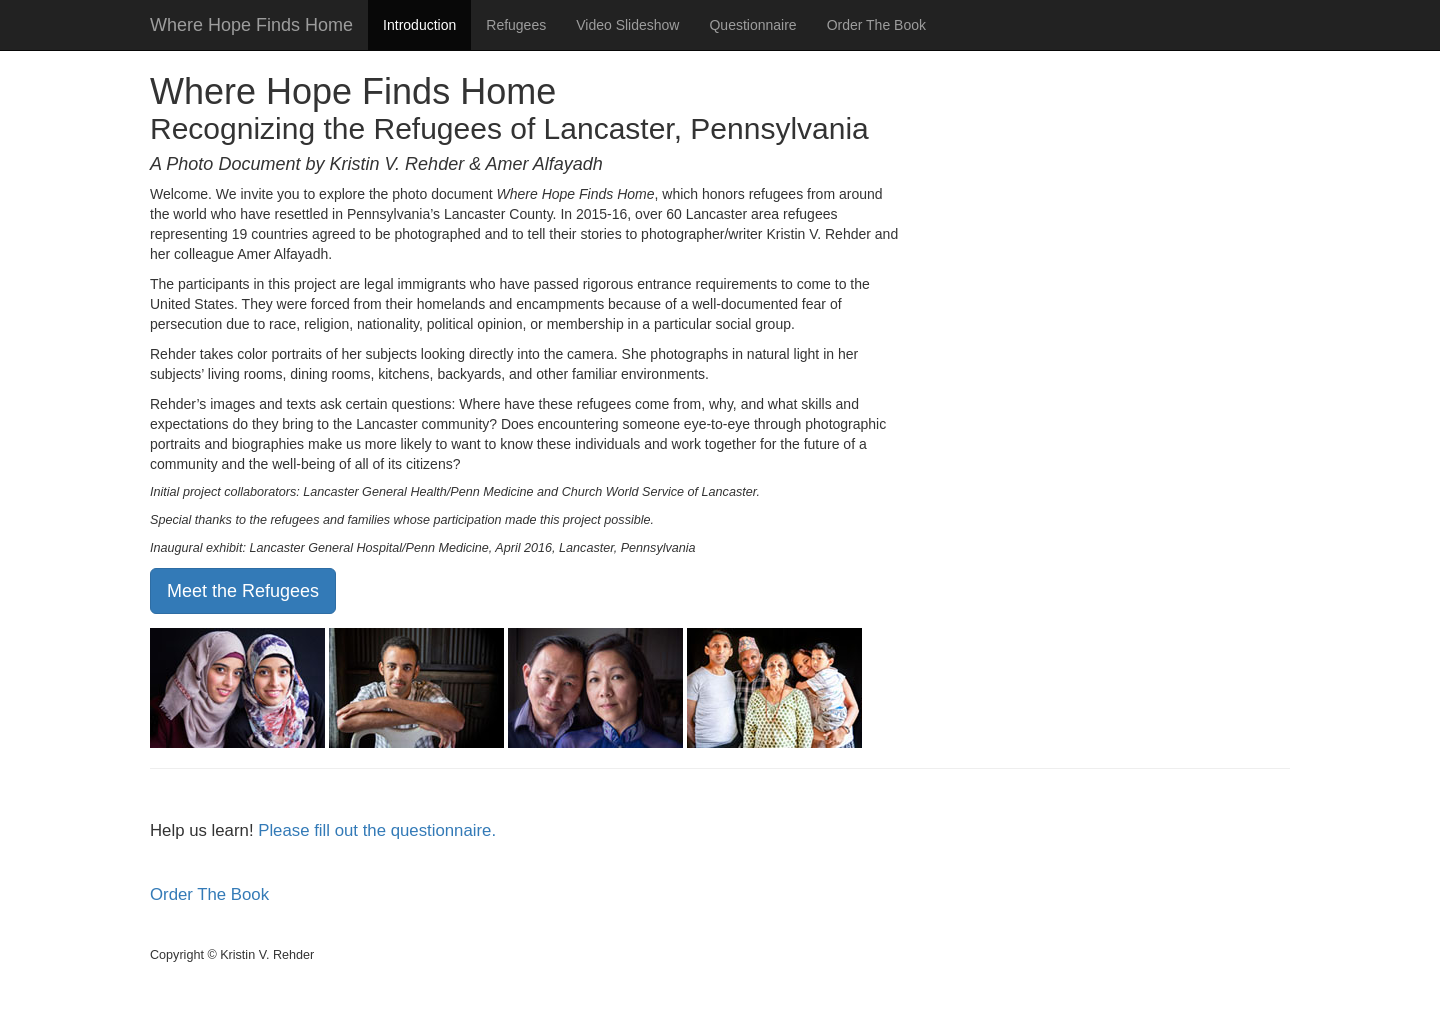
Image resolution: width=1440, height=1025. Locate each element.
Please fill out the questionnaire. (377, 830)
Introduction (419, 25)
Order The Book (876, 25)
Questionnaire (752, 25)
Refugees (516, 25)
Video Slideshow (627, 25)
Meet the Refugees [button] (243, 591)
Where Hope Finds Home (251, 25)
